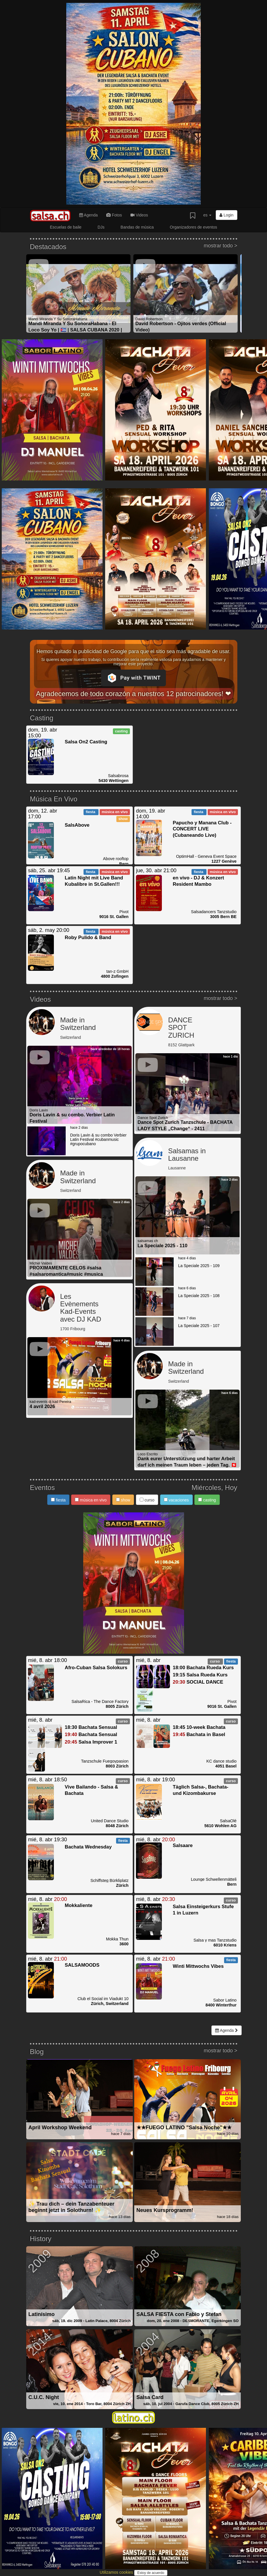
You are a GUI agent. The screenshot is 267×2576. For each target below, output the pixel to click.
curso (147, 1500)
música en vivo (90, 1500)
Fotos (114, 215)
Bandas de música (137, 227)
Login (226, 215)
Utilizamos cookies (117, 2572)
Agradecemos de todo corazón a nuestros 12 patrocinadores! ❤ (133, 694)
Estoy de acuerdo (150, 2573)
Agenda (88, 215)
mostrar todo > (220, 245)
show (123, 1500)
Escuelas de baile (66, 227)
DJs (101, 227)
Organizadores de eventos (193, 227)
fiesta (58, 1500)
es (207, 215)
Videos (139, 215)
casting (207, 1500)
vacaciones (176, 1500)
